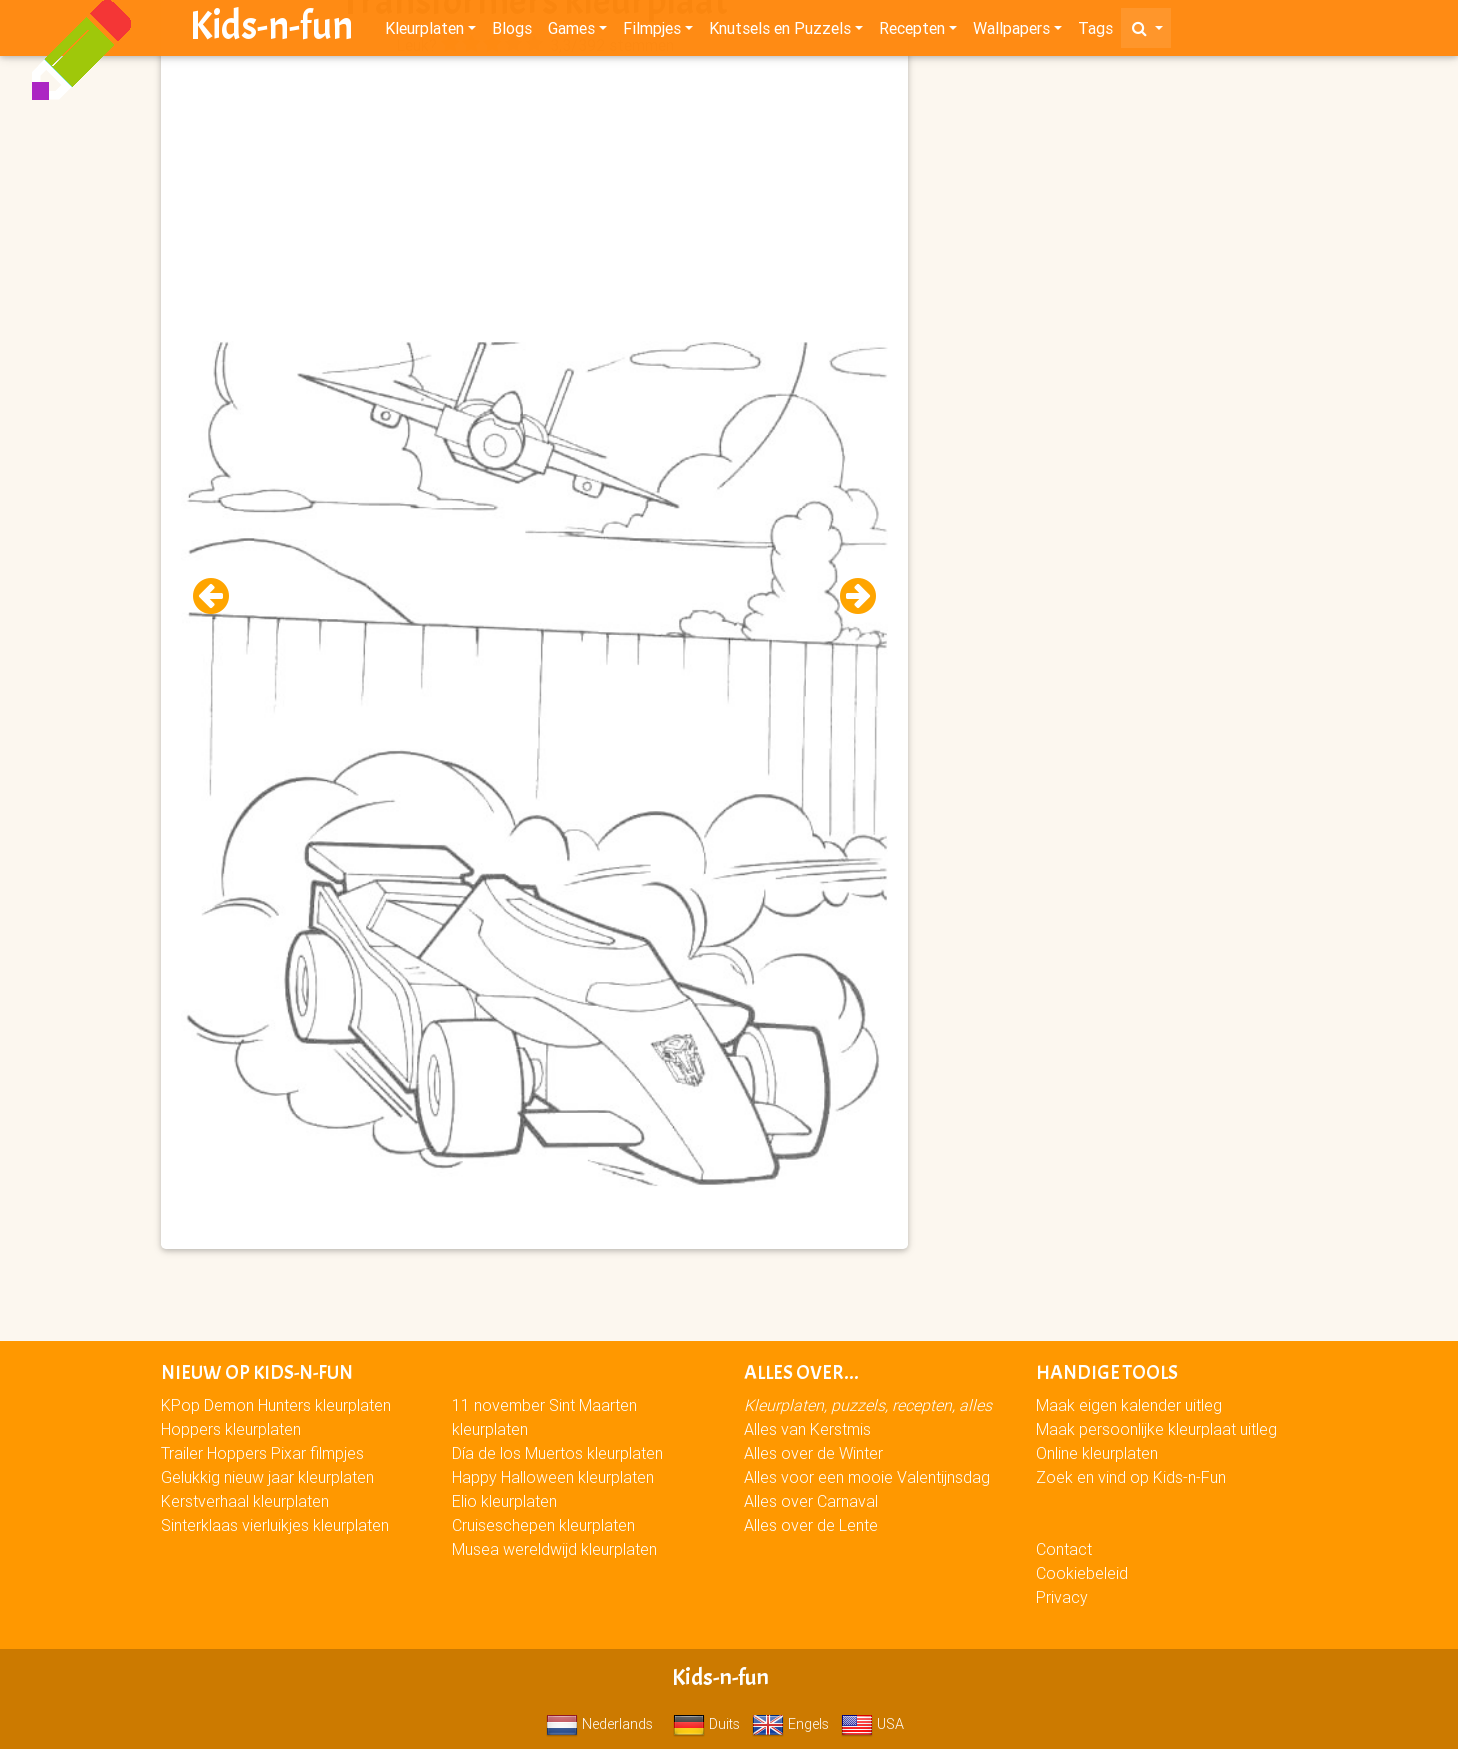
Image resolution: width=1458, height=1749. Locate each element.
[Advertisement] (535, 201)
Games (571, 32)
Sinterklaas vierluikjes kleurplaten (275, 1525)
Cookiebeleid (1082, 1573)
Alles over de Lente (811, 1525)
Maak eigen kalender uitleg (1129, 1405)
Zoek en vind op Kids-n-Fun (1131, 1477)
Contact (1064, 1549)
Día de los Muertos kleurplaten (557, 1453)
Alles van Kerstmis (807, 1429)
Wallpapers (1011, 32)
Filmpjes (652, 32)
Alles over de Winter (813, 1453)
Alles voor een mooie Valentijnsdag (867, 1477)
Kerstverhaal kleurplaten (245, 1501)
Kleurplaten (424, 32)
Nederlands (599, 1724)
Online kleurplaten (1097, 1453)
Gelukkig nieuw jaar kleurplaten (267, 1477)
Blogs (512, 32)
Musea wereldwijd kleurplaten (554, 1549)
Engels (790, 1724)
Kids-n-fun (271, 30)
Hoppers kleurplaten (231, 1429)
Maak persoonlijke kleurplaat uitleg (1156, 1429)
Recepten (912, 32)
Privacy (1062, 1597)
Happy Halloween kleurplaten (553, 1477)
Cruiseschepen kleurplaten (543, 1525)
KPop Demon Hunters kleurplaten (276, 1405)
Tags (1095, 32)
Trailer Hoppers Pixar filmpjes (262, 1453)
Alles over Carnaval (811, 1501)
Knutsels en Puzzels (780, 32)
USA (872, 1724)
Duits (706, 1724)
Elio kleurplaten (504, 1501)
